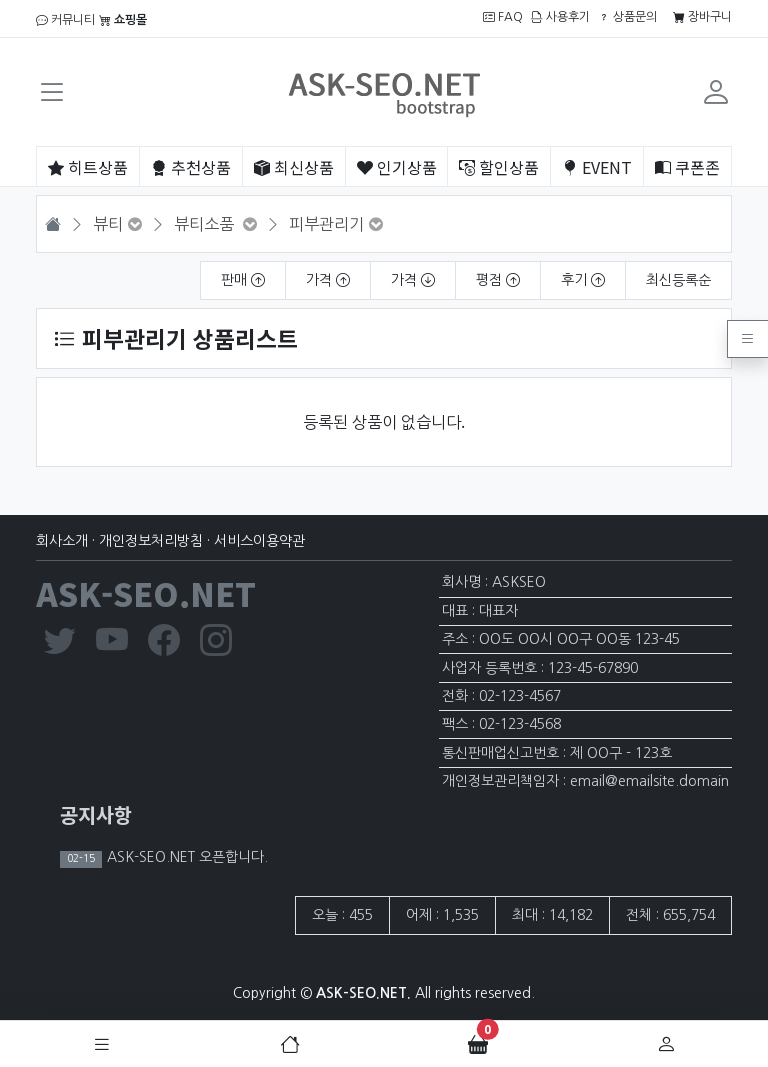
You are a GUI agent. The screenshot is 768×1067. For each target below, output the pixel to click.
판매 (243, 280)
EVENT (597, 167)
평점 (498, 280)
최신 (294, 167)
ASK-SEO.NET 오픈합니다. (185, 857)
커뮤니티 (65, 20)
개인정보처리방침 (151, 541)
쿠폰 (687, 167)
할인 (499, 167)
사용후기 (560, 17)
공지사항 (96, 814)
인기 (397, 167)
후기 (583, 280)
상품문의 (627, 17)
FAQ (503, 17)
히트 (88, 167)
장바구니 (702, 17)
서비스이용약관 (259, 541)
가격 (328, 280)
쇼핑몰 (123, 20)
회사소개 (62, 541)
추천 (191, 167)
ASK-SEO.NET (146, 593)
